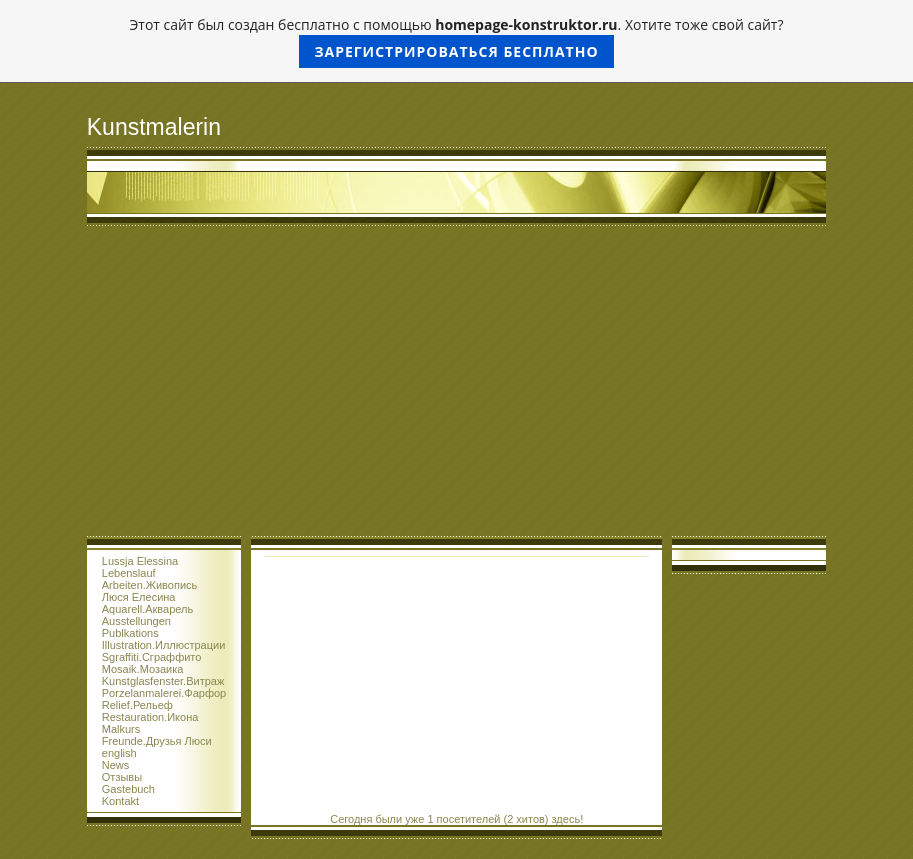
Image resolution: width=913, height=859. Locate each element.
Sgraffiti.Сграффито (152, 657)
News (116, 765)
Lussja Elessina (140, 561)
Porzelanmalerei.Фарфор (164, 693)
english (119, 753)
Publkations (130, 633)
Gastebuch (128, 789)
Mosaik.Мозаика (143, 669)
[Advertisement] (456, 386)
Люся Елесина (139, 597)
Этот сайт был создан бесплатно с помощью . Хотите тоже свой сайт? (457, 41)
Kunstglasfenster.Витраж (163, 681)
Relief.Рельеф (137, 705)
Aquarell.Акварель (147, 609)
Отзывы (122, 777)
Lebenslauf (129, 573)
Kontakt (120, 801)
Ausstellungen (136, 621)
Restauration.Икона (150, 717)
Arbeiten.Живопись (150, 585)
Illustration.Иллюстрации (164, 645)
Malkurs (121, 729)
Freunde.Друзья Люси (157, 741)
